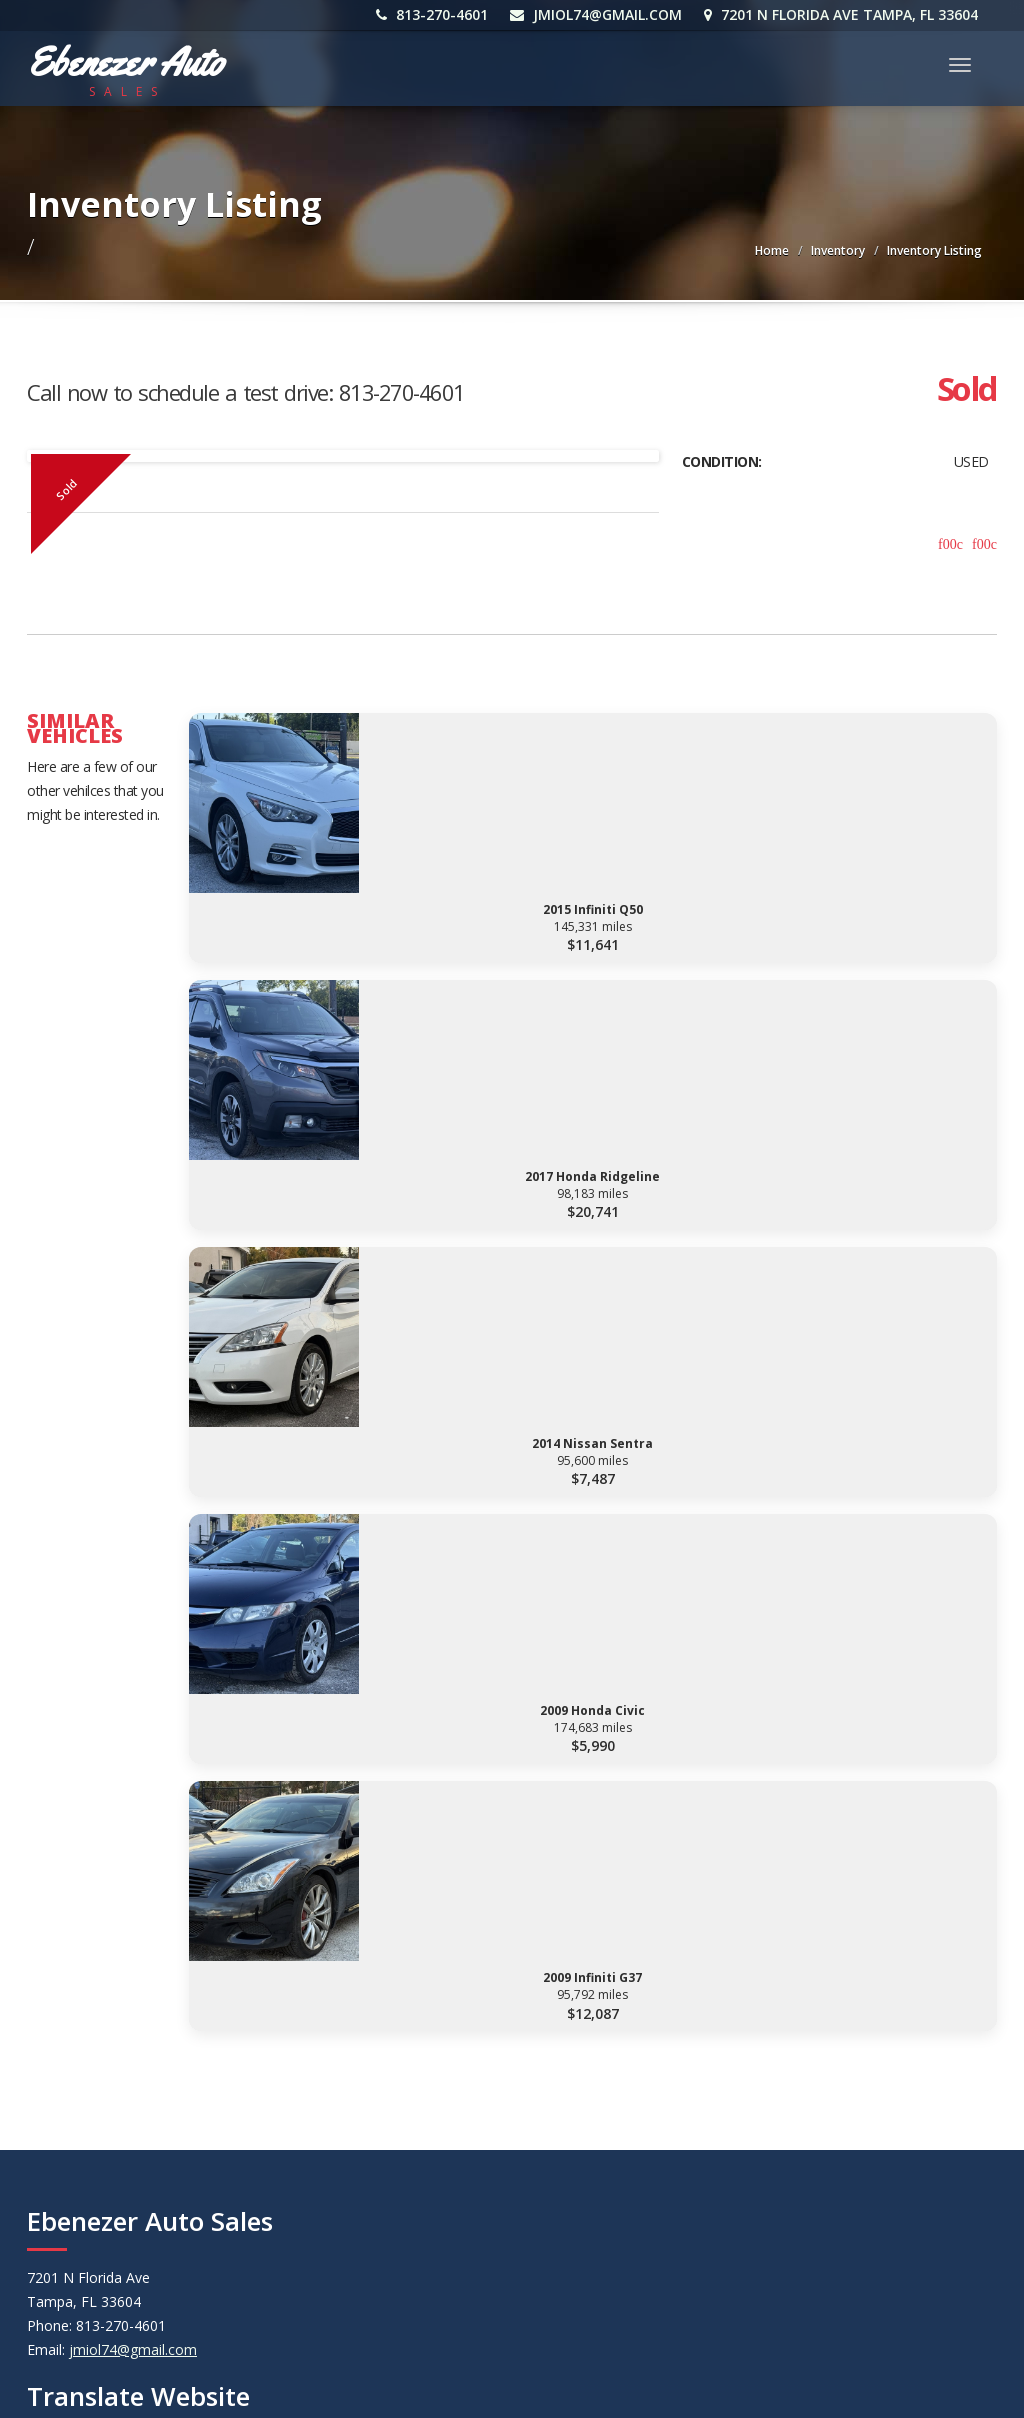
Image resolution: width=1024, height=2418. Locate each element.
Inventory (838, 250)
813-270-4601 (436, 14)
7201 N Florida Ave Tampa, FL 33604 (845, 14)
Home (772, 250)
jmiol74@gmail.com (600, 14)
